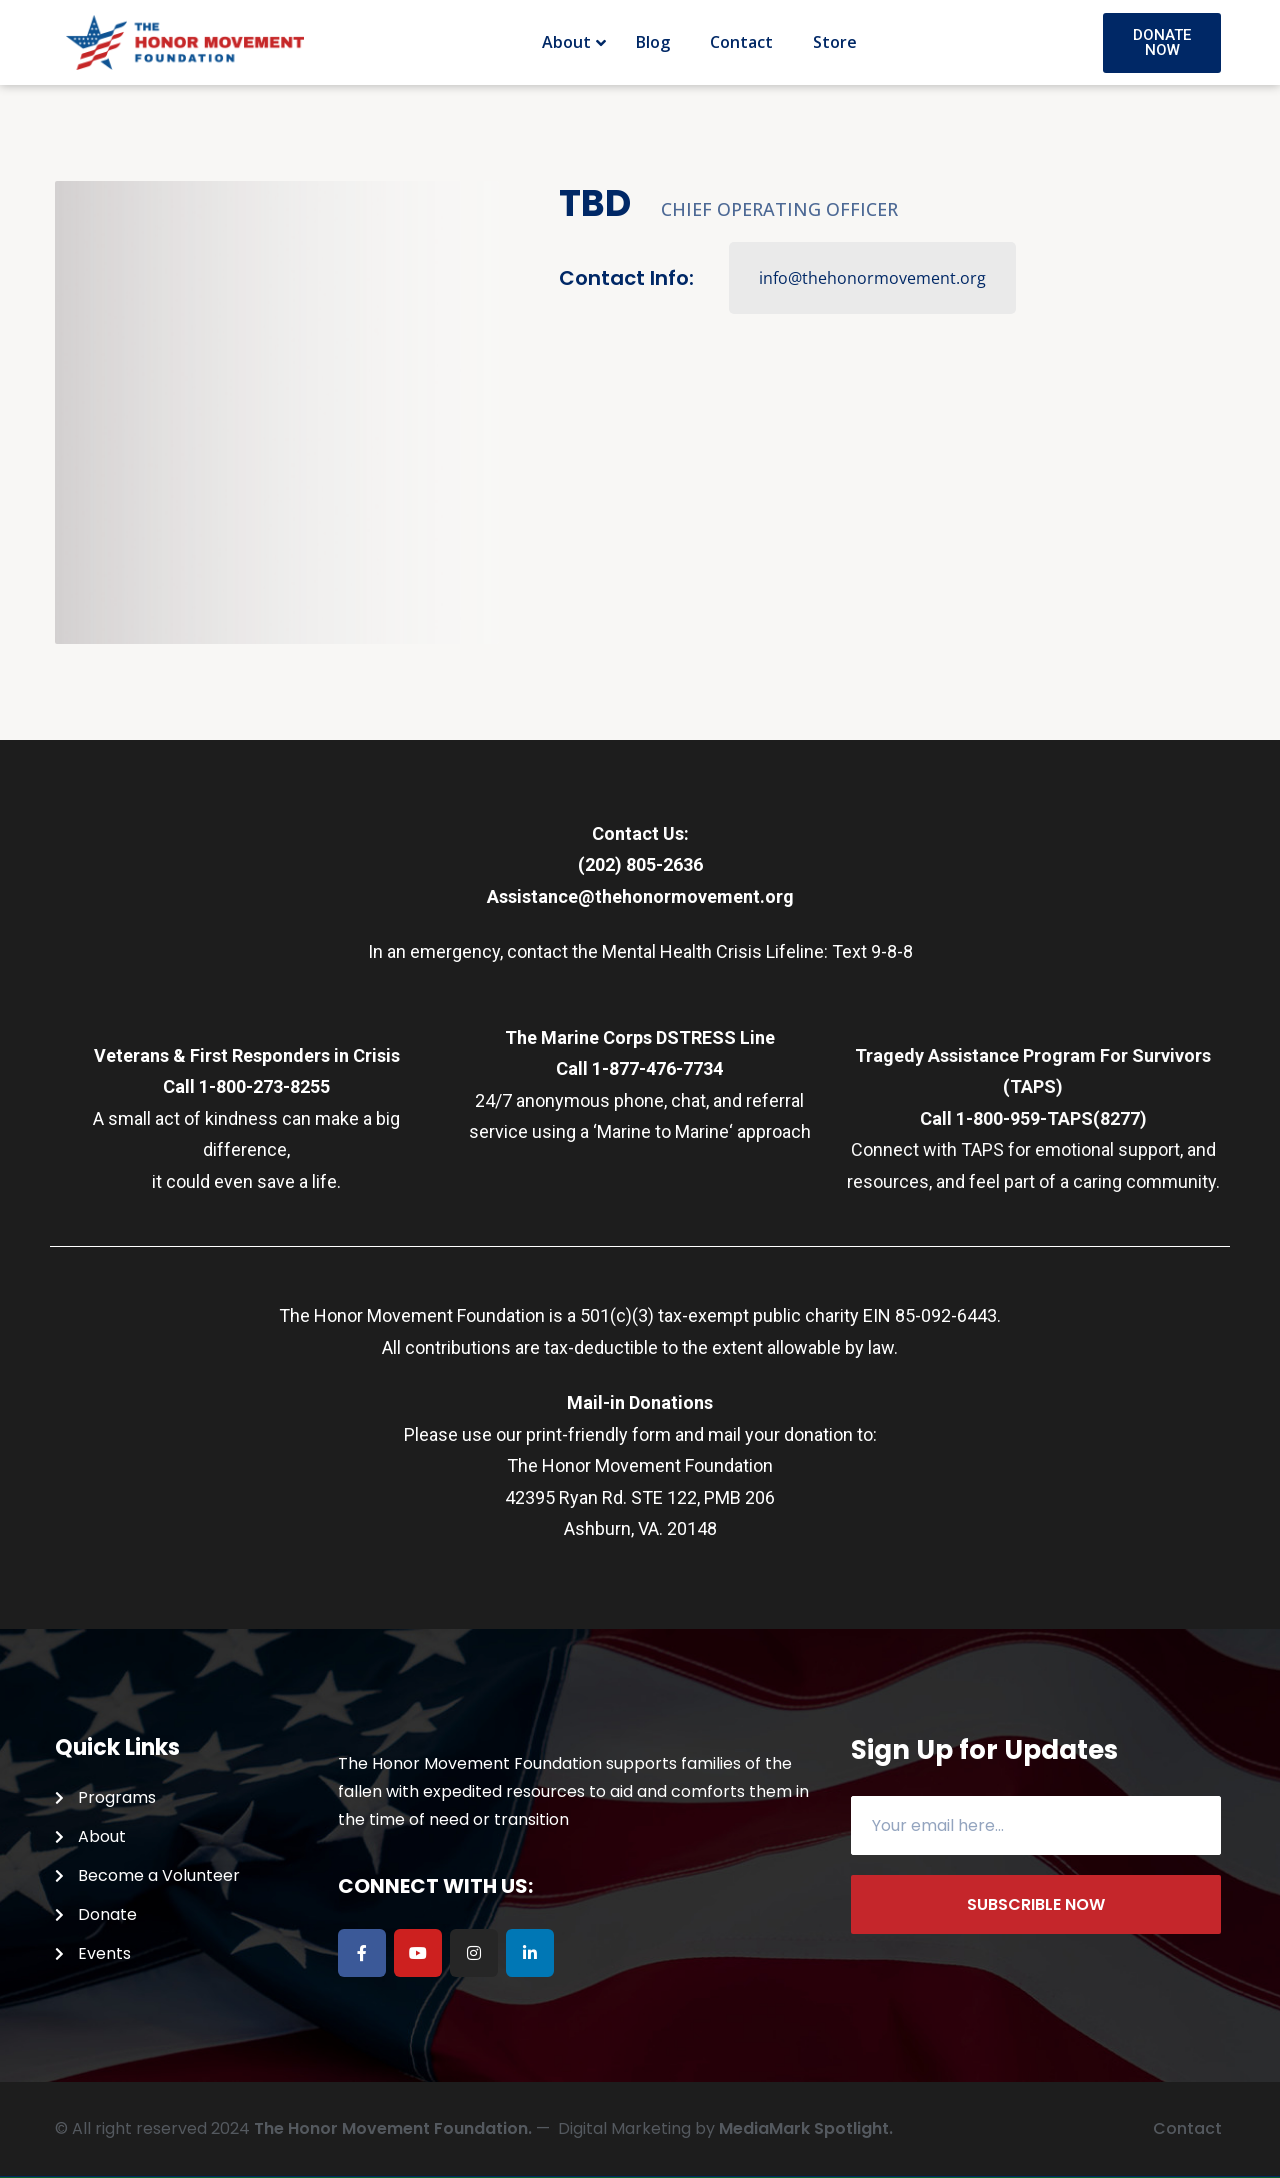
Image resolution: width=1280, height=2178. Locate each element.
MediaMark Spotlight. (806, 2128)
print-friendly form (598, 1434)
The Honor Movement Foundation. (393, 2128)
